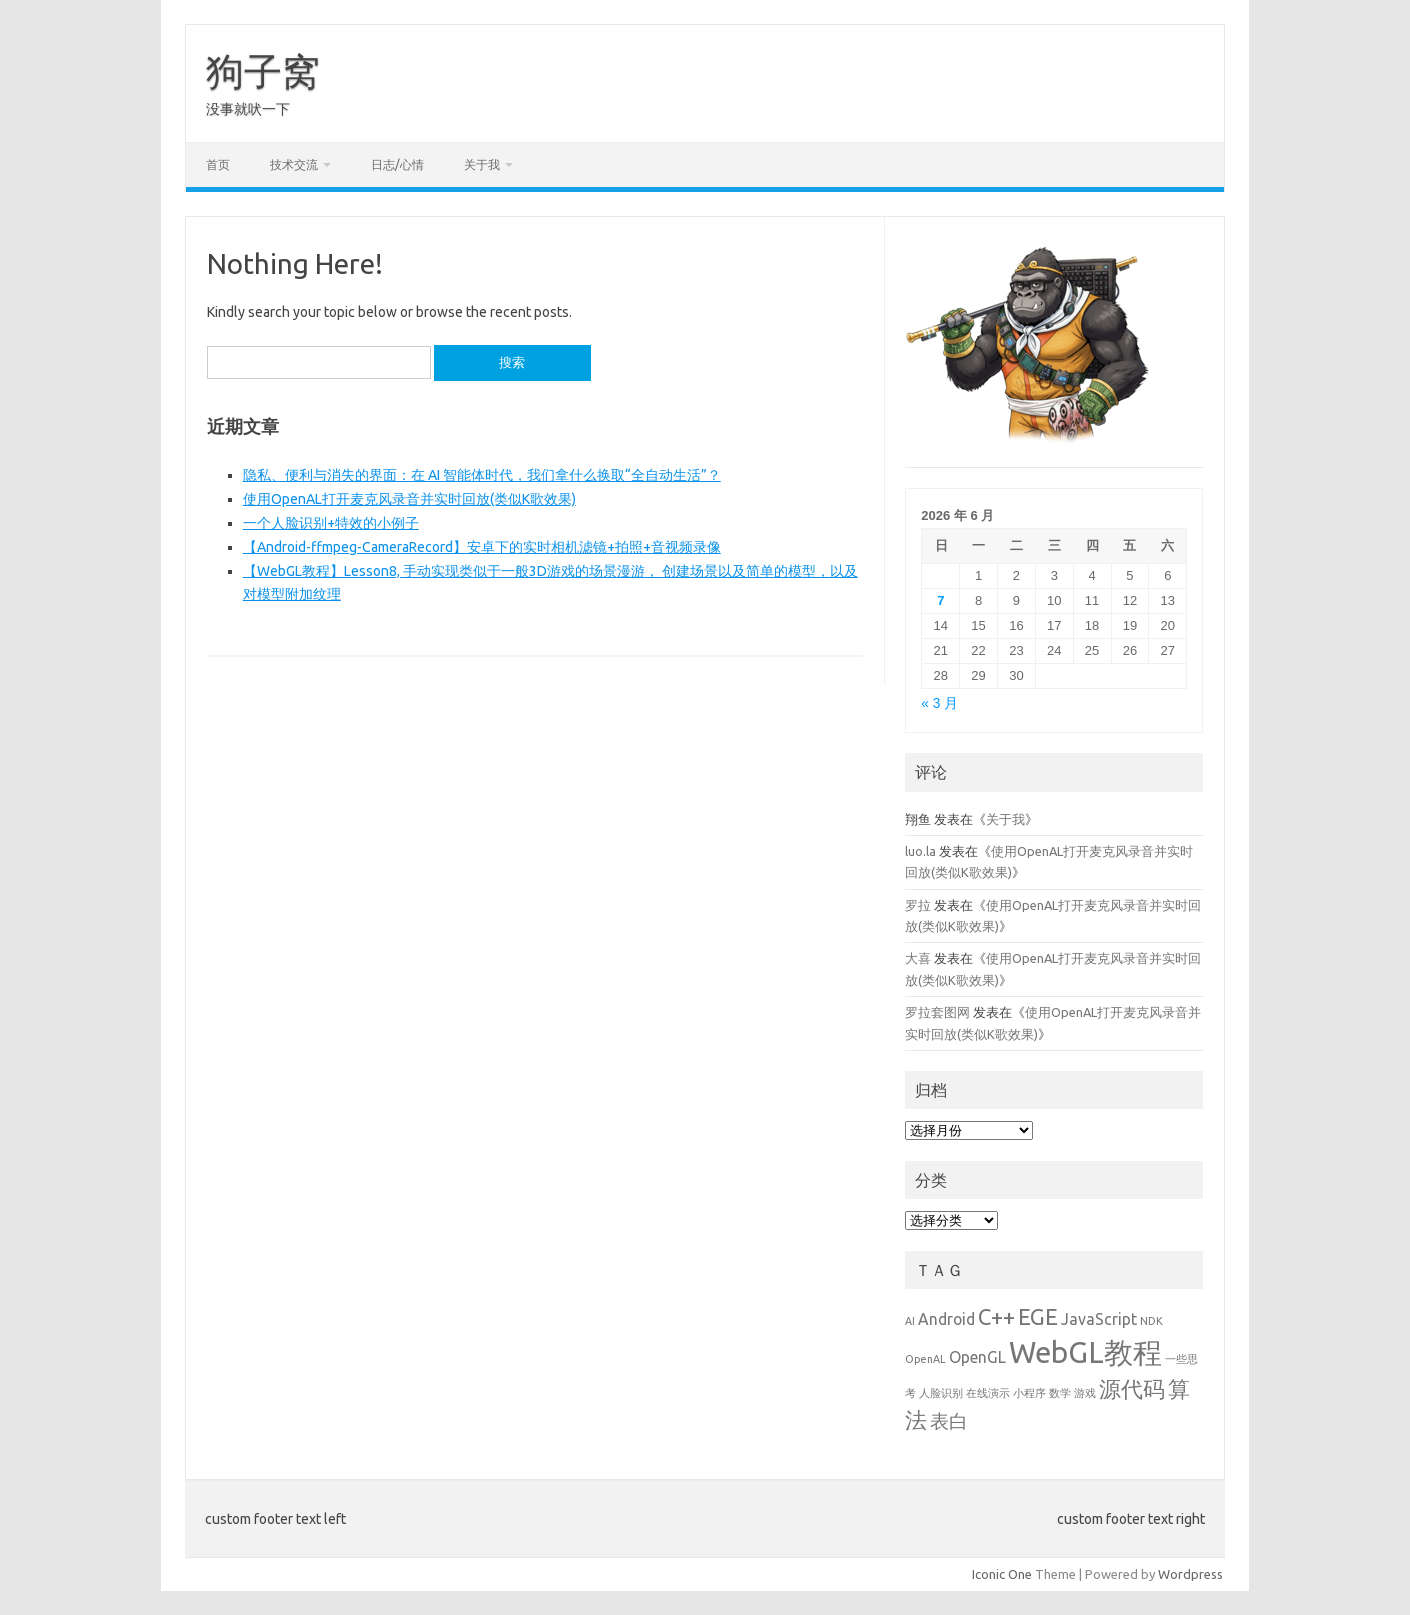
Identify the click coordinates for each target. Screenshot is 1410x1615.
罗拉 (918, 905)
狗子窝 (263, 71)
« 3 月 (939, 703)
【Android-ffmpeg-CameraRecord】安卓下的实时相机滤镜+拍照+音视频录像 (482, 547)
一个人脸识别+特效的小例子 (331, 523)
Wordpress (1190, 1574)
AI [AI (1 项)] (910, 1321)
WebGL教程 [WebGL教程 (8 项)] (1085, 1352)
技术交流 (294, 164)
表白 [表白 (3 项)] (949, 1421)
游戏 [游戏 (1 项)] (1085, 1393)
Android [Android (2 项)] (946, 1319)
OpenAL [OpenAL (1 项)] (925, 1359)
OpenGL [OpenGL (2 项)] (977, 1357)
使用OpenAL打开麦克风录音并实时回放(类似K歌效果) (409, 499)
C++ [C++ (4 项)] (996, 1316)
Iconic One (1002, 1574)
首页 (218, 164)
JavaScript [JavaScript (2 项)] (1099, 1319)
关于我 (482, 164)
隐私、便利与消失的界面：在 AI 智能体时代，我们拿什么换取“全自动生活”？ (482, 475)
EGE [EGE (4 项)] (1038, 1316)
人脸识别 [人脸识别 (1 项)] (941, 1393)
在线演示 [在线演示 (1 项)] (988, 1393)
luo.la (920, 851)
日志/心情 (397, 164)
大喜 (918, 958)
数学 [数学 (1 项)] (1060, 1393)
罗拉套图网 (937, 1012)
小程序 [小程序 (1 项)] (1029, 1393)
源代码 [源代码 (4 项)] (1132, 1388)
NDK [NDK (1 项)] (1151, 1321)
